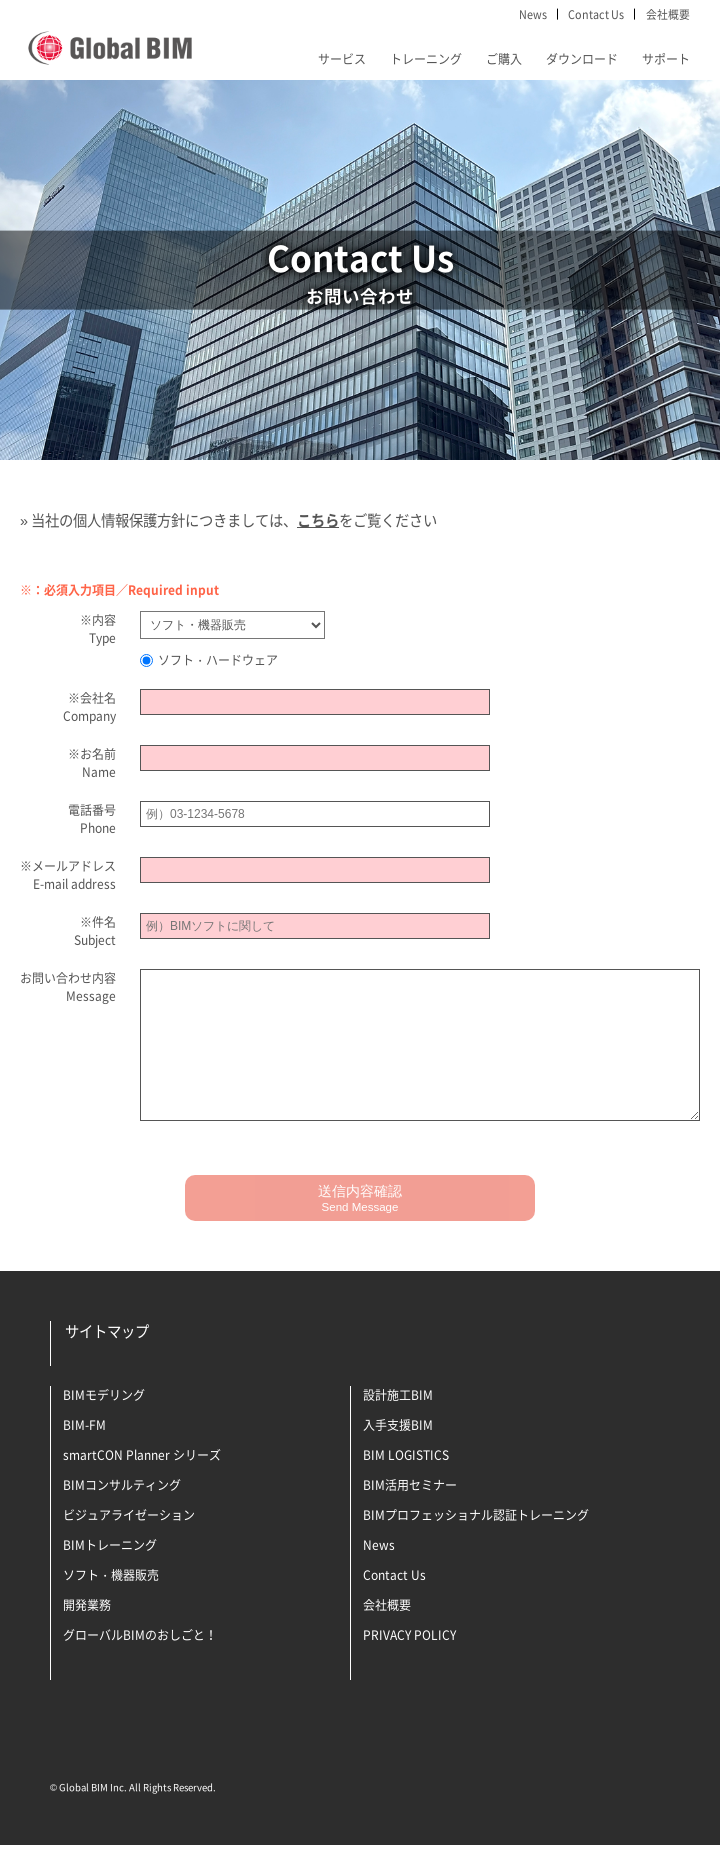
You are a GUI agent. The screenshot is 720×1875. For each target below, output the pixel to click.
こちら (318, 520)
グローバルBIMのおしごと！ (140, 1665)
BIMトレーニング (110, 1575)
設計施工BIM (398, 1425)
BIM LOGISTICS (406, 1485)
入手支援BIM (398, 1455)
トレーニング (426, 59)
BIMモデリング (104, 1425)
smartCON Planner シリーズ (142, 1485)
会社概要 (668, 14)
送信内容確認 (360, 1228)
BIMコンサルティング (122, 1515)
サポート (666, 59)
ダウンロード (582, 59)
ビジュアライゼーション (129, 1545)
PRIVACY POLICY (409, 1665)
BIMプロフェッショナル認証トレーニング (476, 1545)
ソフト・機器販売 (111, 1605)
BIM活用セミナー (410, 1515)
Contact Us (596, 14)
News (533, 14)
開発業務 (87, 1635)
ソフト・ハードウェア (209, 660)
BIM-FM (84, 1455)
